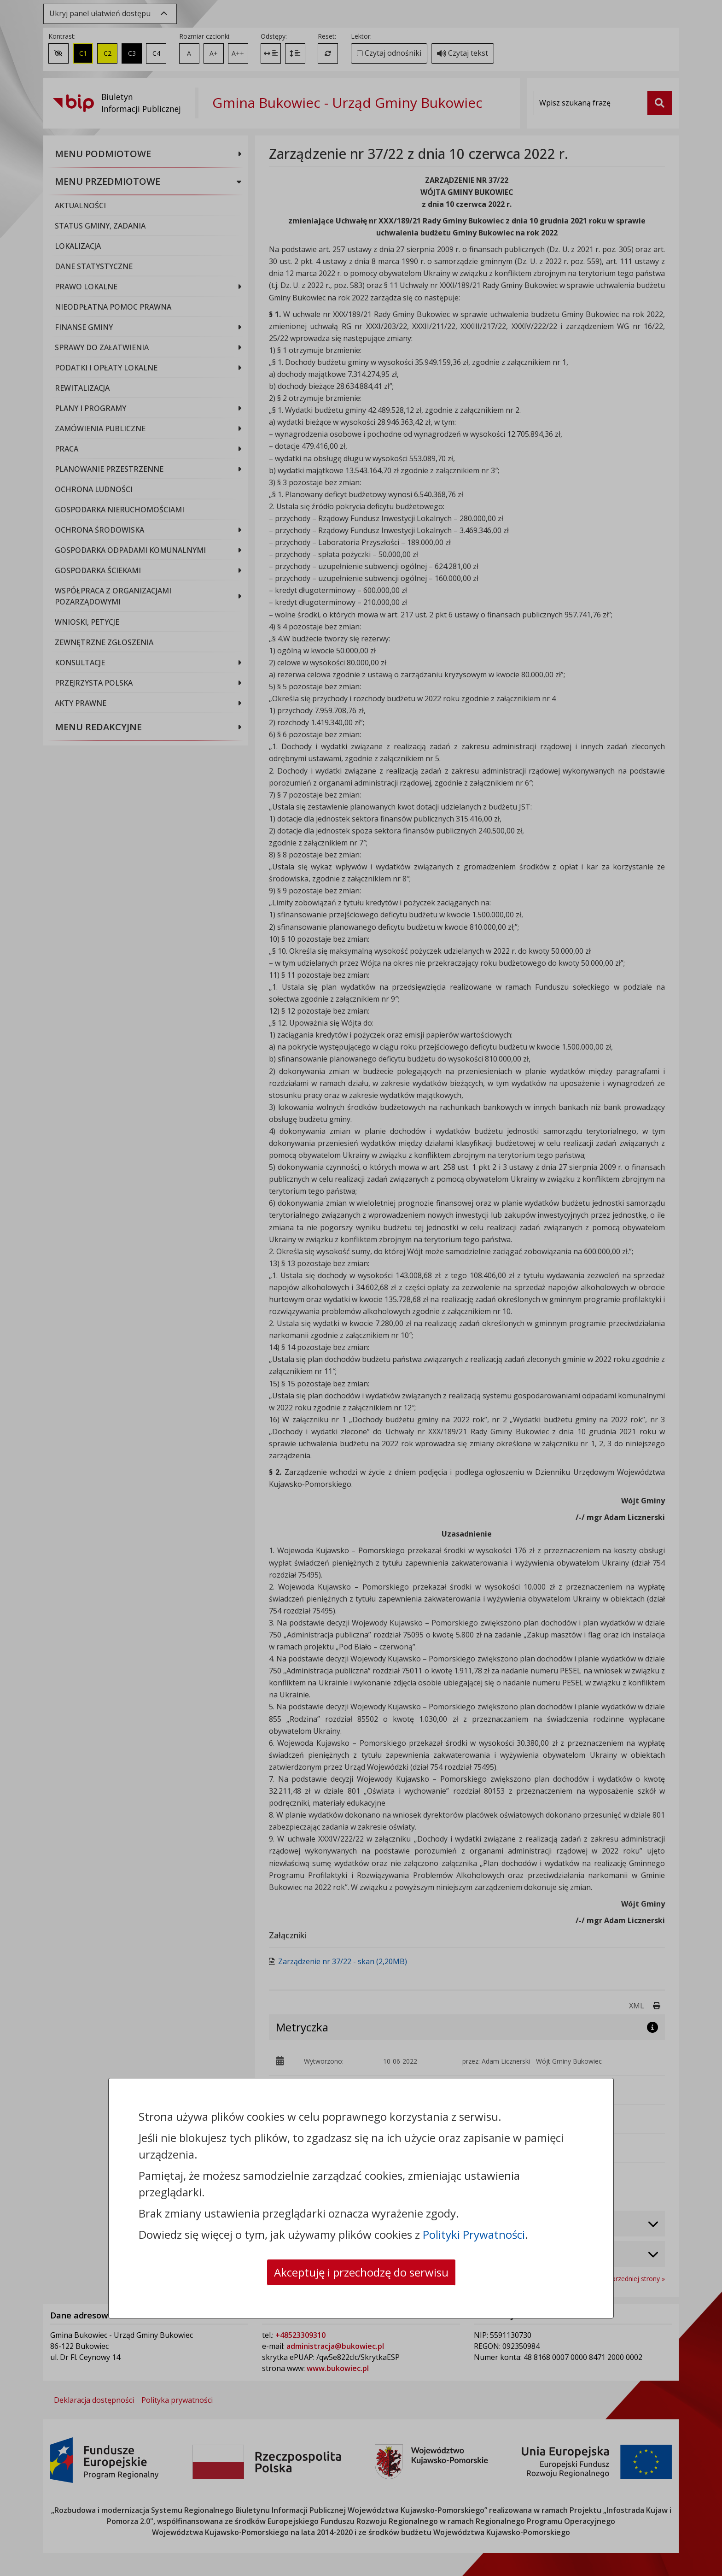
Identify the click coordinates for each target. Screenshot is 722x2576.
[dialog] (361, 1288)
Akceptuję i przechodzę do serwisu (361, 2272)
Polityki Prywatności (474, 2234)
